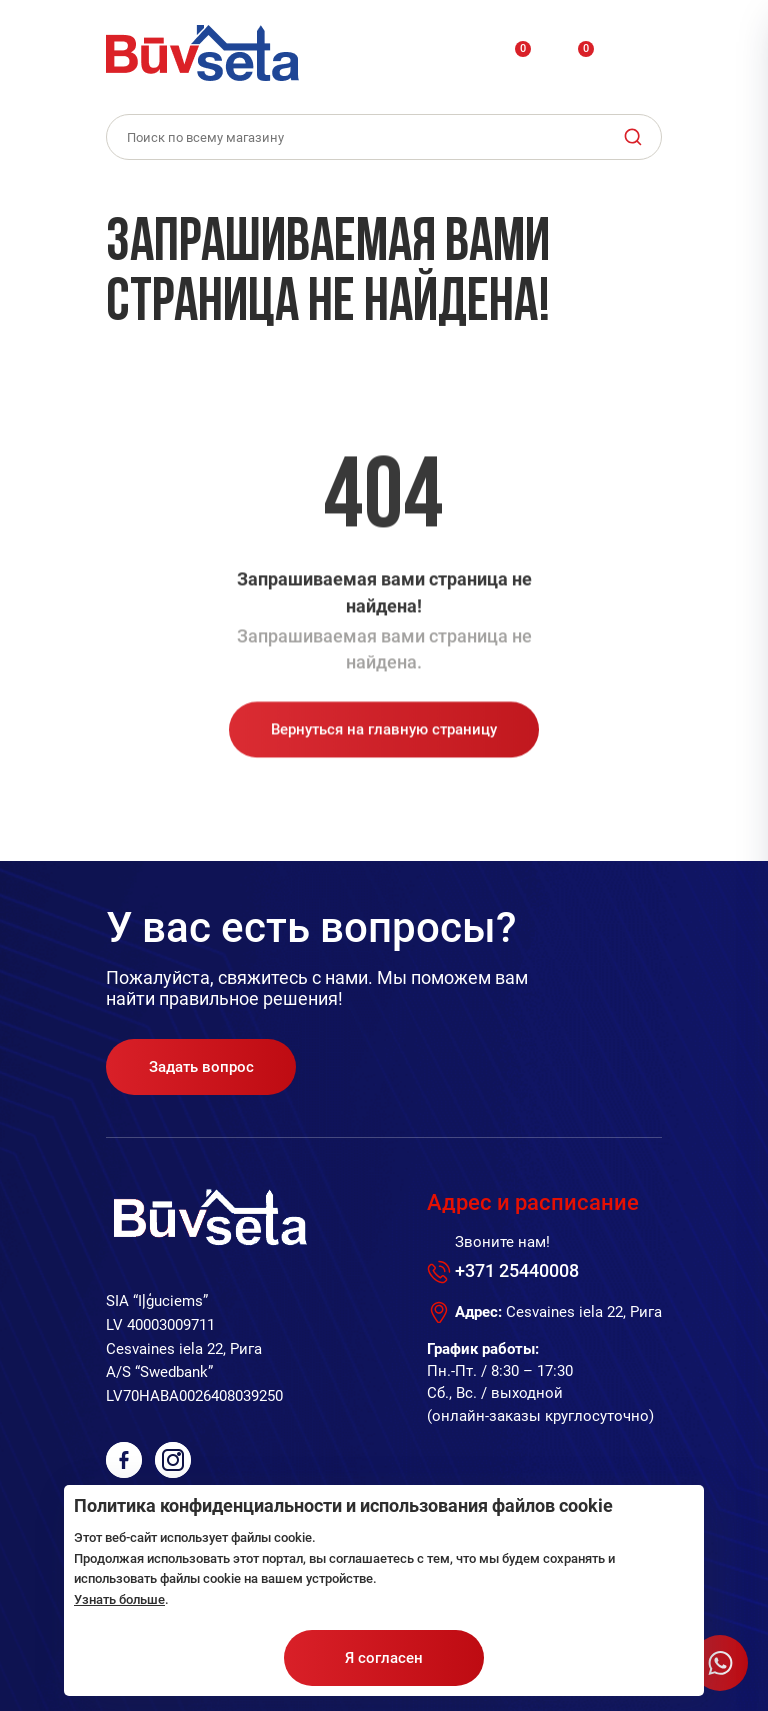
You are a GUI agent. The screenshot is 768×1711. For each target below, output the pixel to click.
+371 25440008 (517, 1270)
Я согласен (384, 1658)
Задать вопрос (201, 1067)
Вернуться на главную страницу (384, 740)
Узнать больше (119, 1599)
